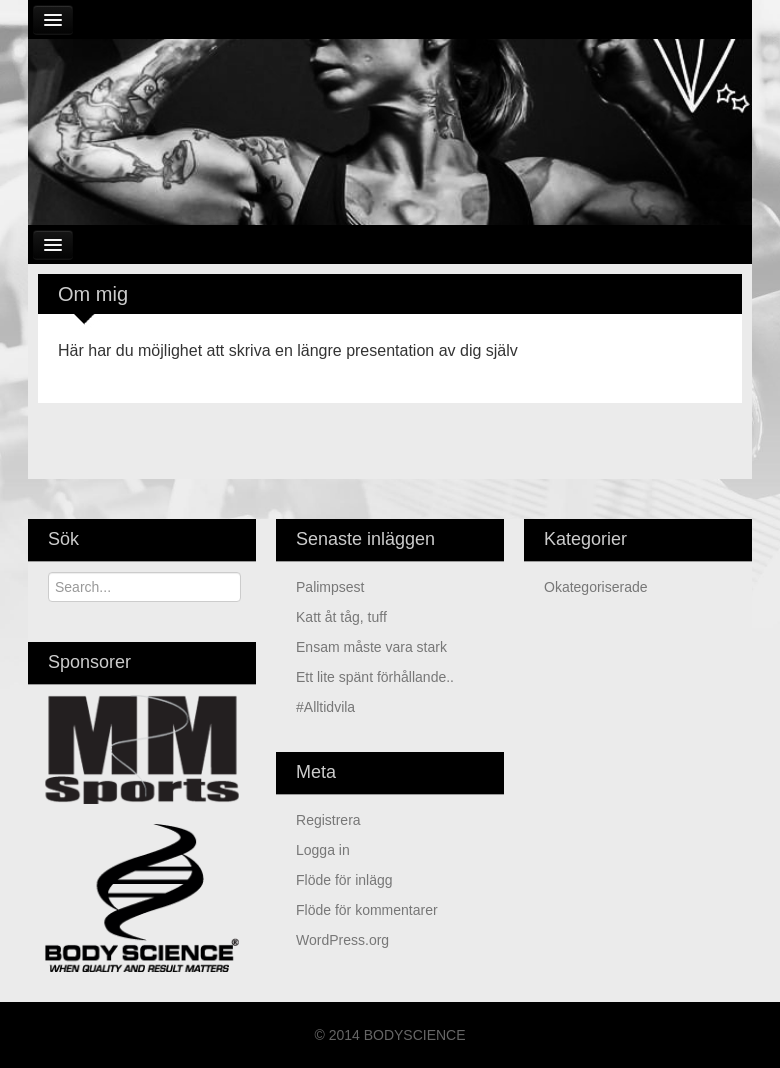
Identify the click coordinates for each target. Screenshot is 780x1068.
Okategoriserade (596, 587)
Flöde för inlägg (344, 880)
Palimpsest (330, 587)
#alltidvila (325, 707)
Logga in (323, 850)
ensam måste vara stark (371, 647)
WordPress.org (342, 940)
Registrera (328, 820)
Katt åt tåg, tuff (341, 617)
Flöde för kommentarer (367, 910)
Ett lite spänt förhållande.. (375, 677)
